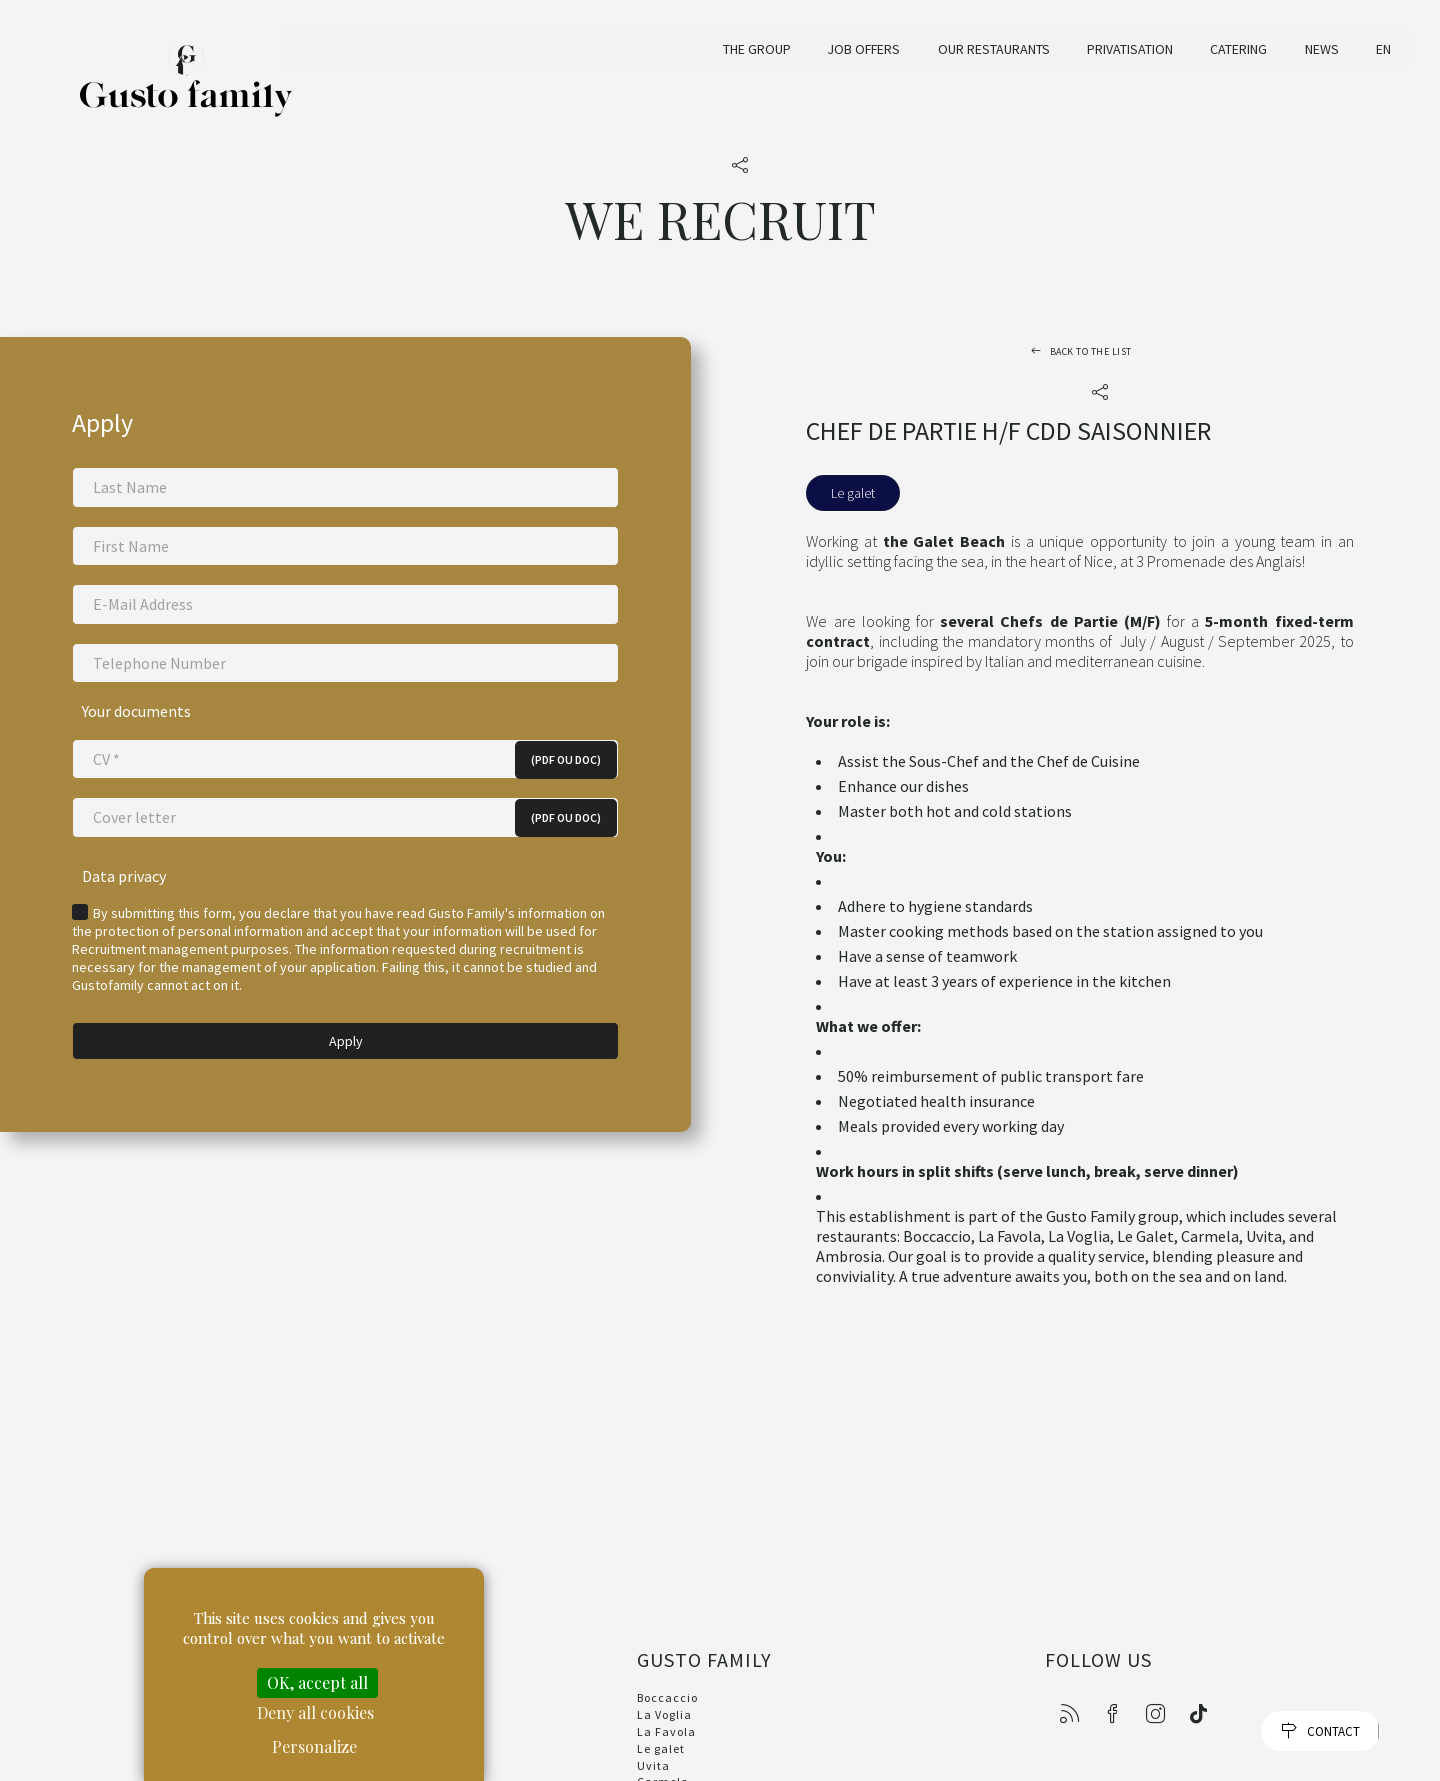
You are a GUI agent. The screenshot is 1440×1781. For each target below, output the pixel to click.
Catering (1238, 49)
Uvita (651, 1755)
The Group (754, 49)
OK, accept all (317, 1682)
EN (1383, 49)
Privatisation (1130, 49)
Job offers (862, 49)
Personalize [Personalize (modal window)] (314, 1746)
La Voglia (662, 1704)
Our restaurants (994, 49)
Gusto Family (186, 92)
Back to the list (1091, 351)
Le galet (659, 1738)
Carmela (661, 1771)
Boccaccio (666, 1687)
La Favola (664, 1721)
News (1322, 49)
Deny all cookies (315, 1712)
